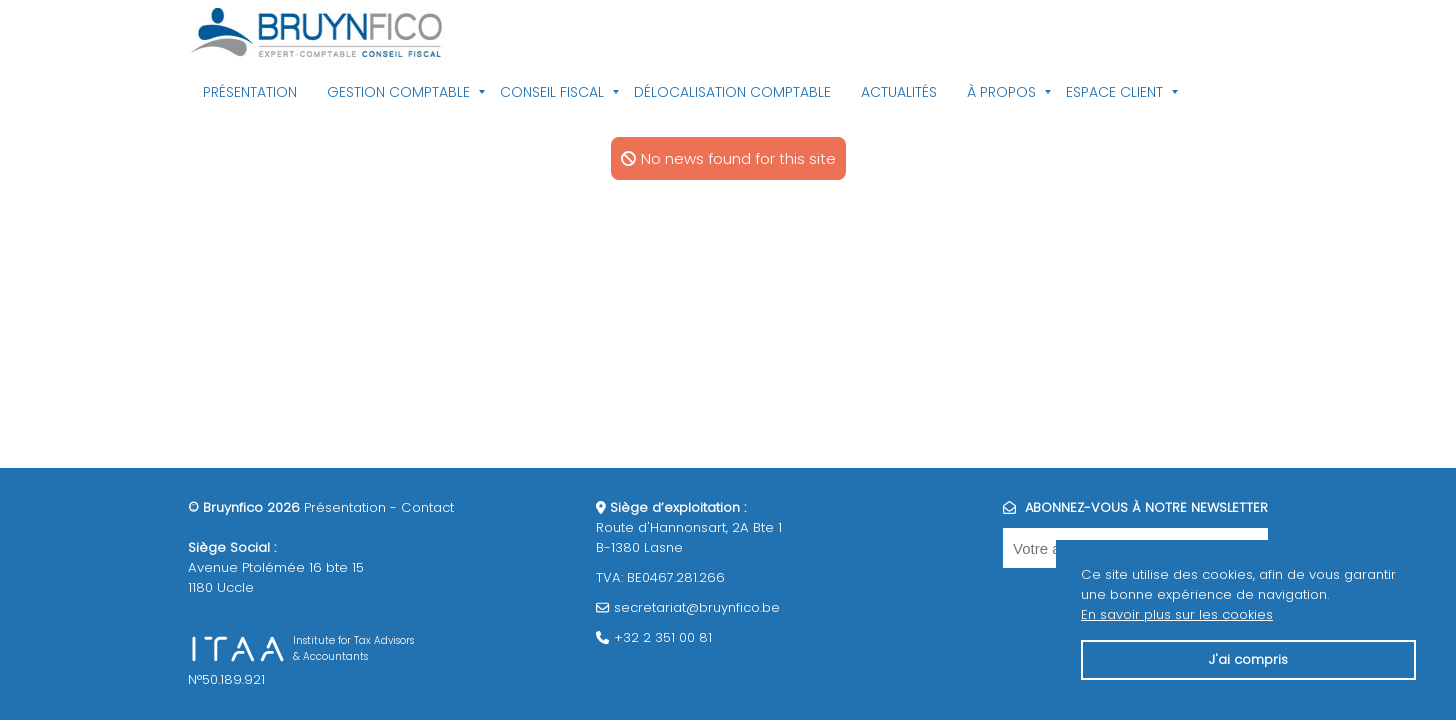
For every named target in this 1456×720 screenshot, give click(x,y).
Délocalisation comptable (732, 92)
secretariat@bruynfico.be (697, 607)
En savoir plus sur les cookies (1177, 614)
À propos (1001, 92)
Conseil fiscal (552, 92)
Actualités (899, 92)
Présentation (250, 92)
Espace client (1114, 92)
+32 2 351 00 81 (663, 637)
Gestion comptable (398, 92)
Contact (427, 507)
